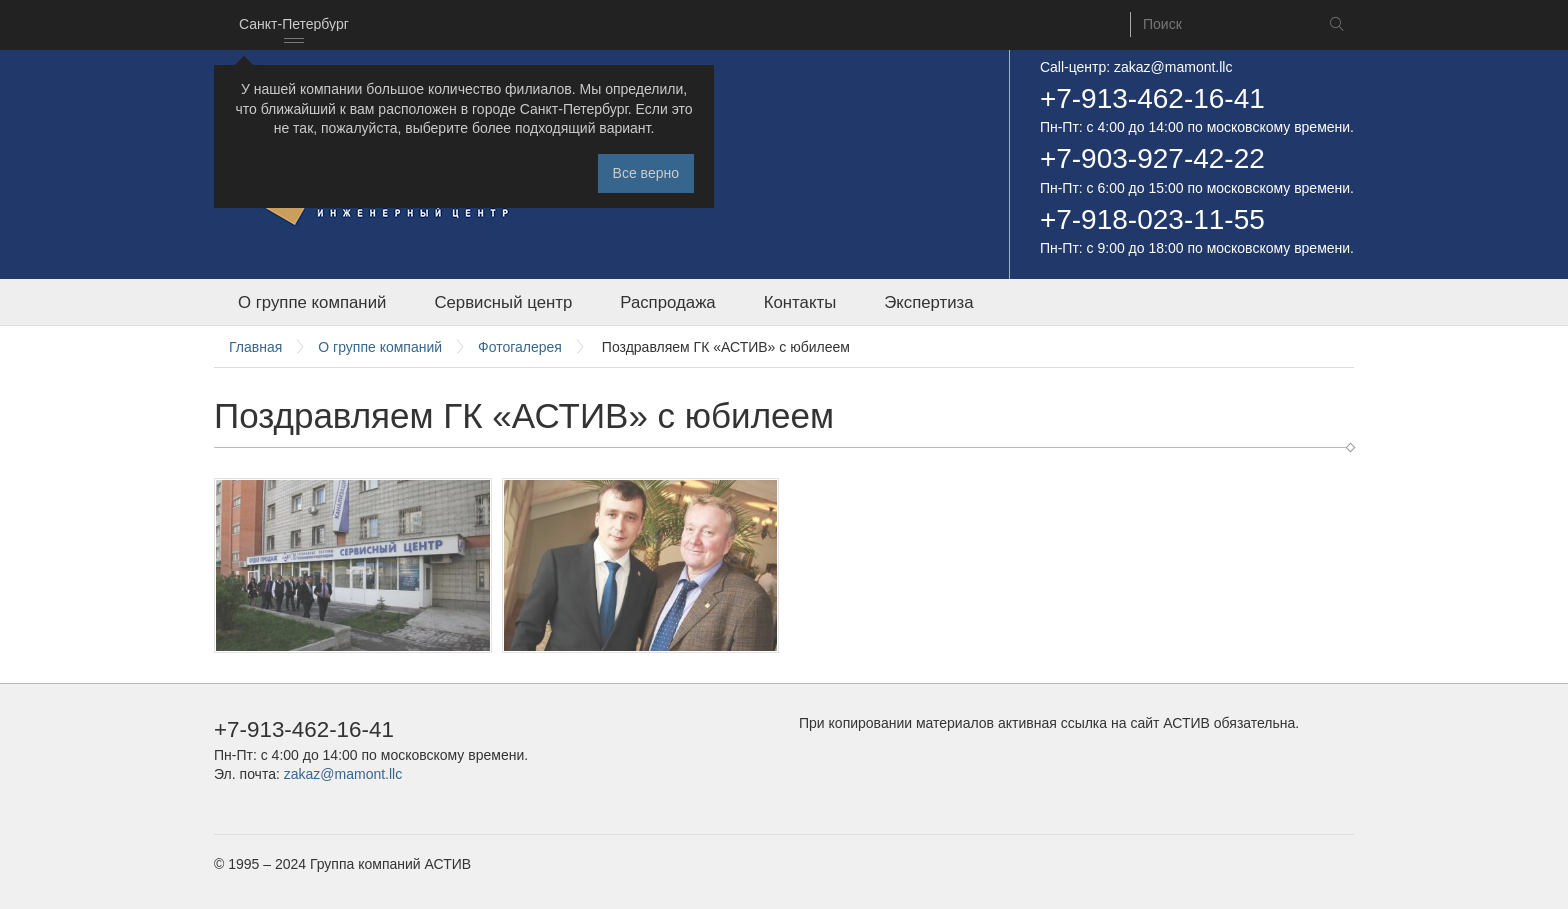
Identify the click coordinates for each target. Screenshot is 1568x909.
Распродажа (667, 302)
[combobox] (294, 25)
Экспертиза (928, 302)
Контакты (800, 302)
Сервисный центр (503, 302)
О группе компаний (312, 302)
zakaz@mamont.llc (1173, 67)
